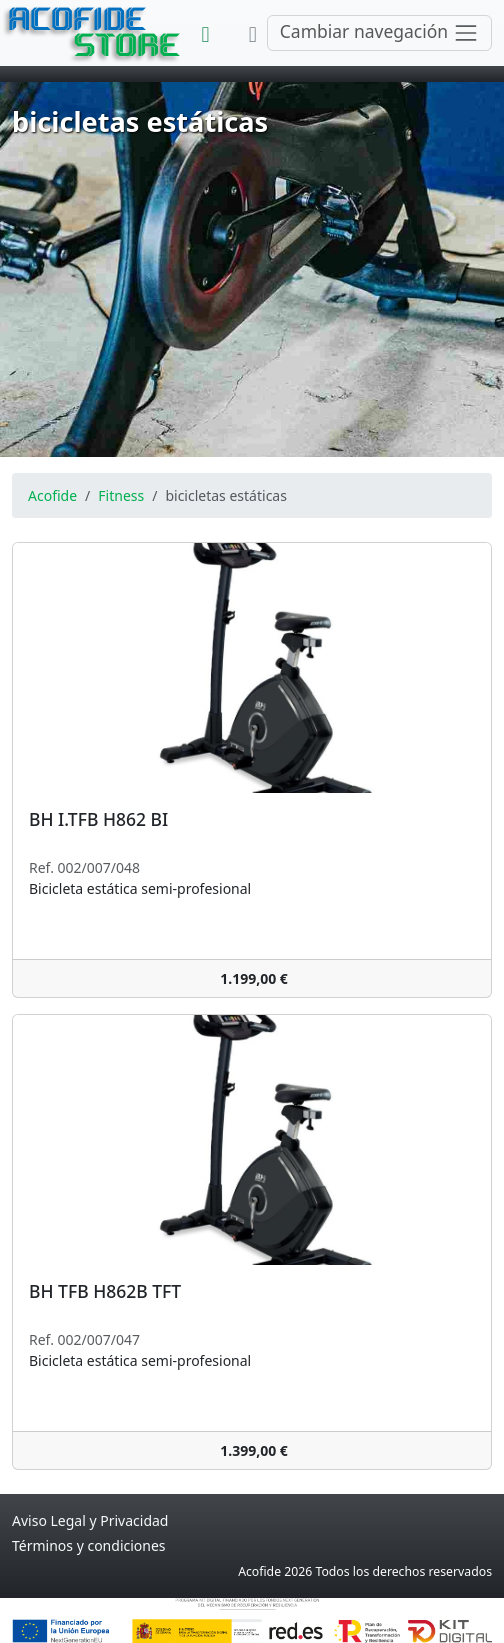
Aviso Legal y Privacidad (90, 1520)
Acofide (52, 495)
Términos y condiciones (89, 1545)
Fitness (121, 495)
